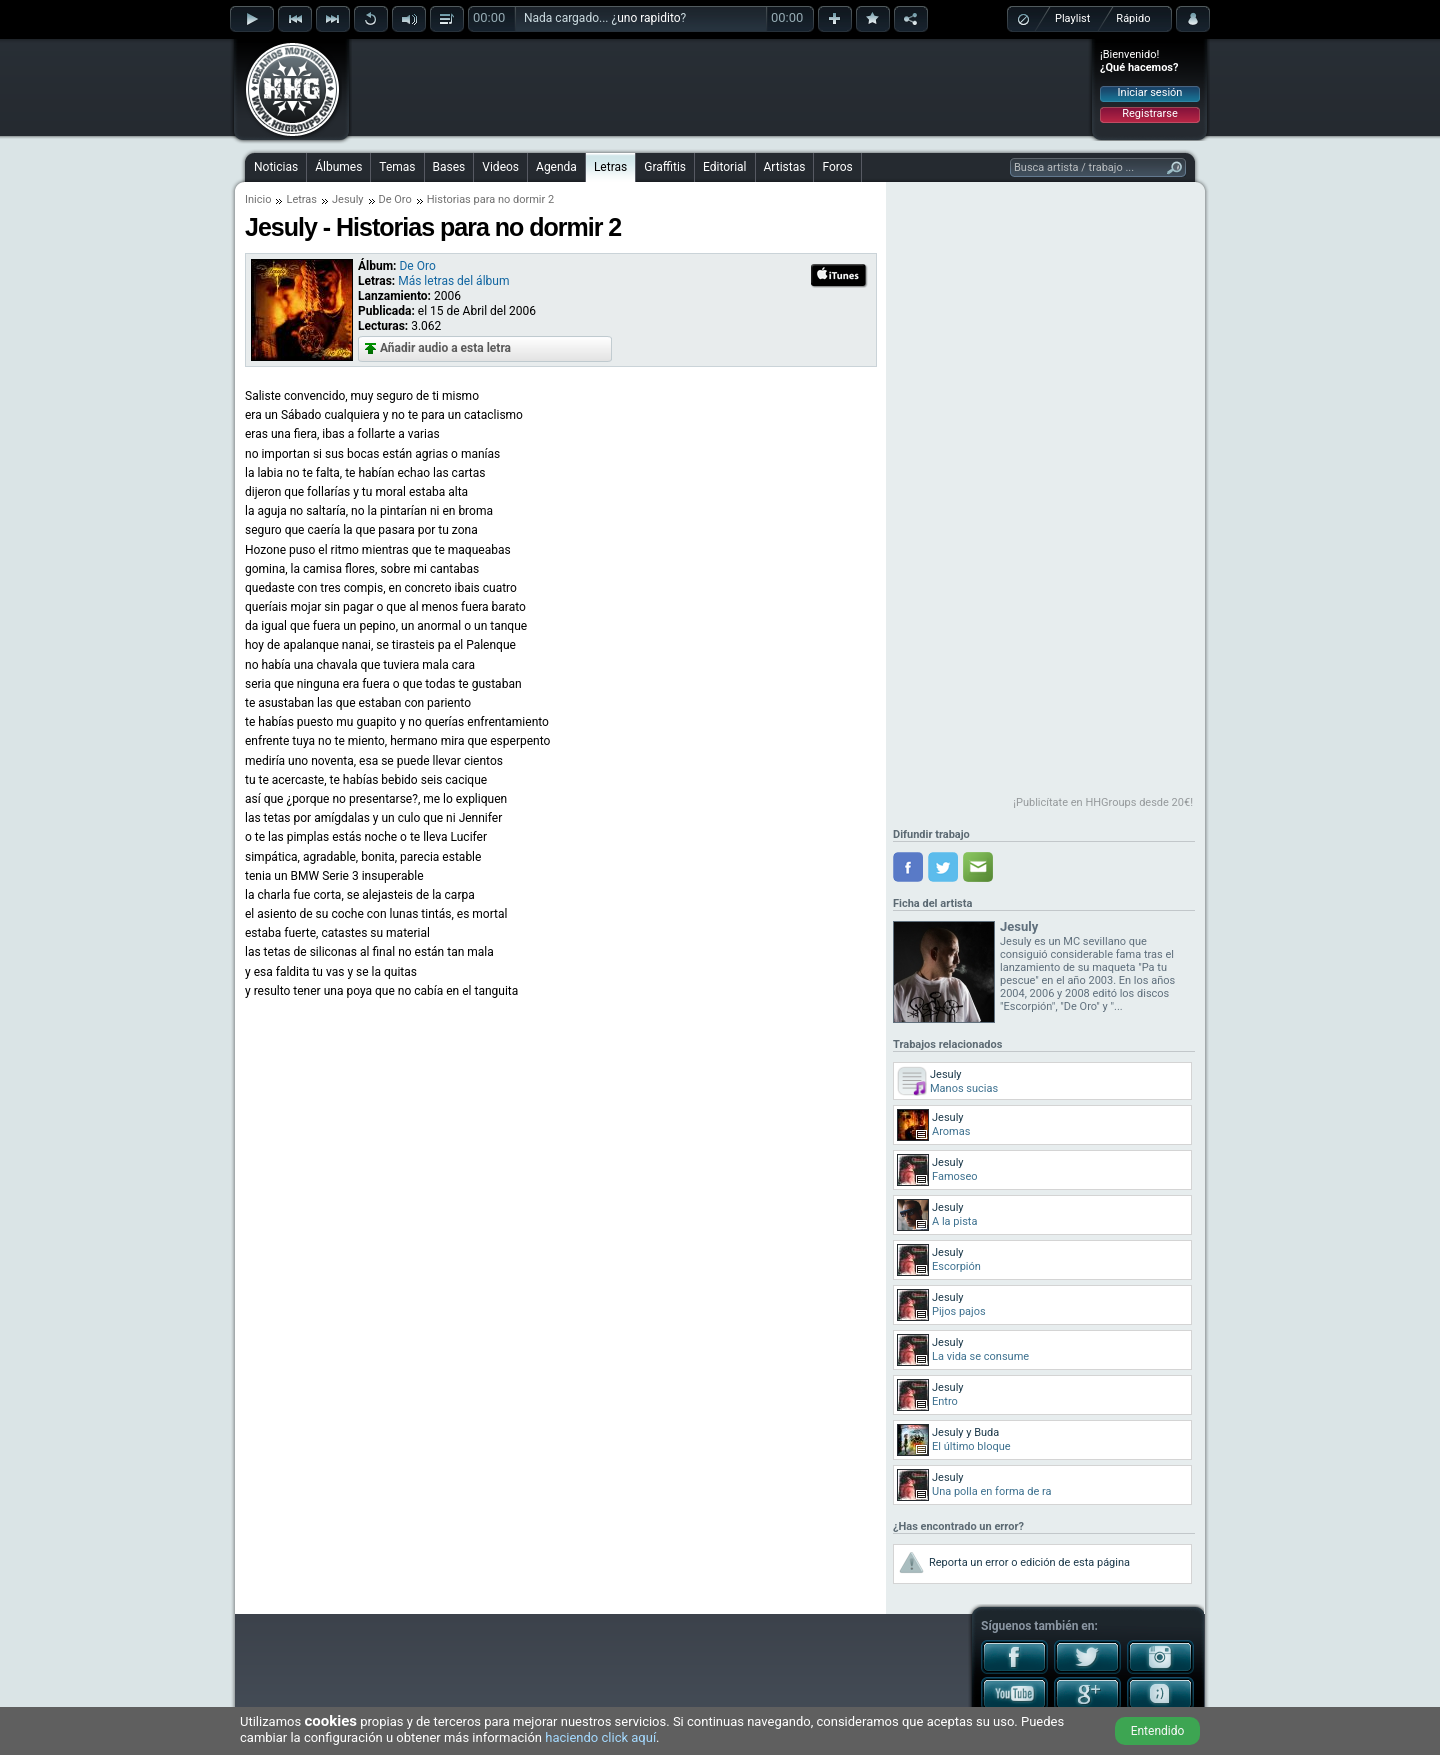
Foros (837, 167)
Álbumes (338, 167)
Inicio (258, 199)
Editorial (724, 167)
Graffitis (665, 167)
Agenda (556, 167)
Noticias (276, 167)
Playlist (1072, 18)
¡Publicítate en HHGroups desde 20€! (1103, 802)
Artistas (785, 167)
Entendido (1158, 1731)
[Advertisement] (721, 87)
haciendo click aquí (600, 1737)
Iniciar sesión (1150, 92)
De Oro (395, 199)
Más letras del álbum (453, 281)
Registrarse (1149, 113)
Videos (500, 167)
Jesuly (348, 199)
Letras (610, 167)
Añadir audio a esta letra (445, 348)
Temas (397, 167)
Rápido (1133, 18)
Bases (449, 167)
